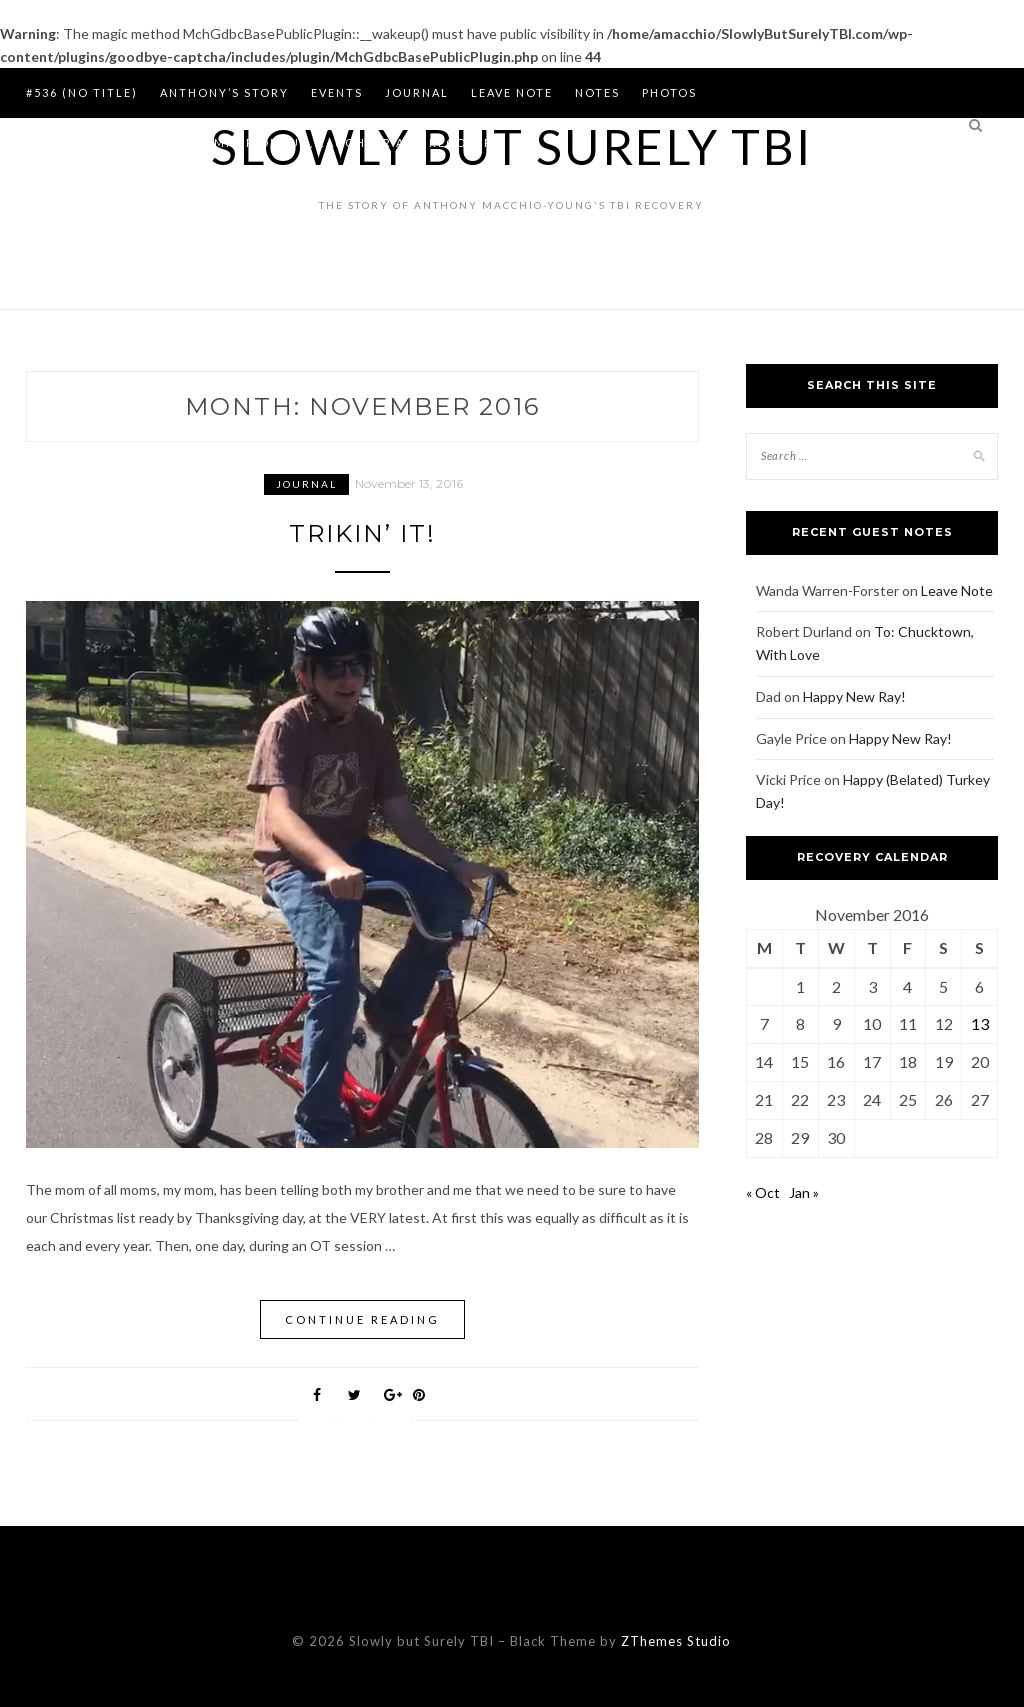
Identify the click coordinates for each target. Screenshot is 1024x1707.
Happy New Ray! (854, 696)
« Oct (763, 1192)
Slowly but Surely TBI (512, 146)
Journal (417, 92)
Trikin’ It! (362, 533)
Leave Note (512, 92)
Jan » (804, 1192)
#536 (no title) (82, 92)
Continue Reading (362, 1319)
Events (337, 92)
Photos (669, 92)
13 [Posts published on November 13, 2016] (980, 1023)
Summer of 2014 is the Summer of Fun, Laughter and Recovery (264, 142)
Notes (597, 92)
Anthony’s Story (224, 92)
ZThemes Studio (676, 1641)
